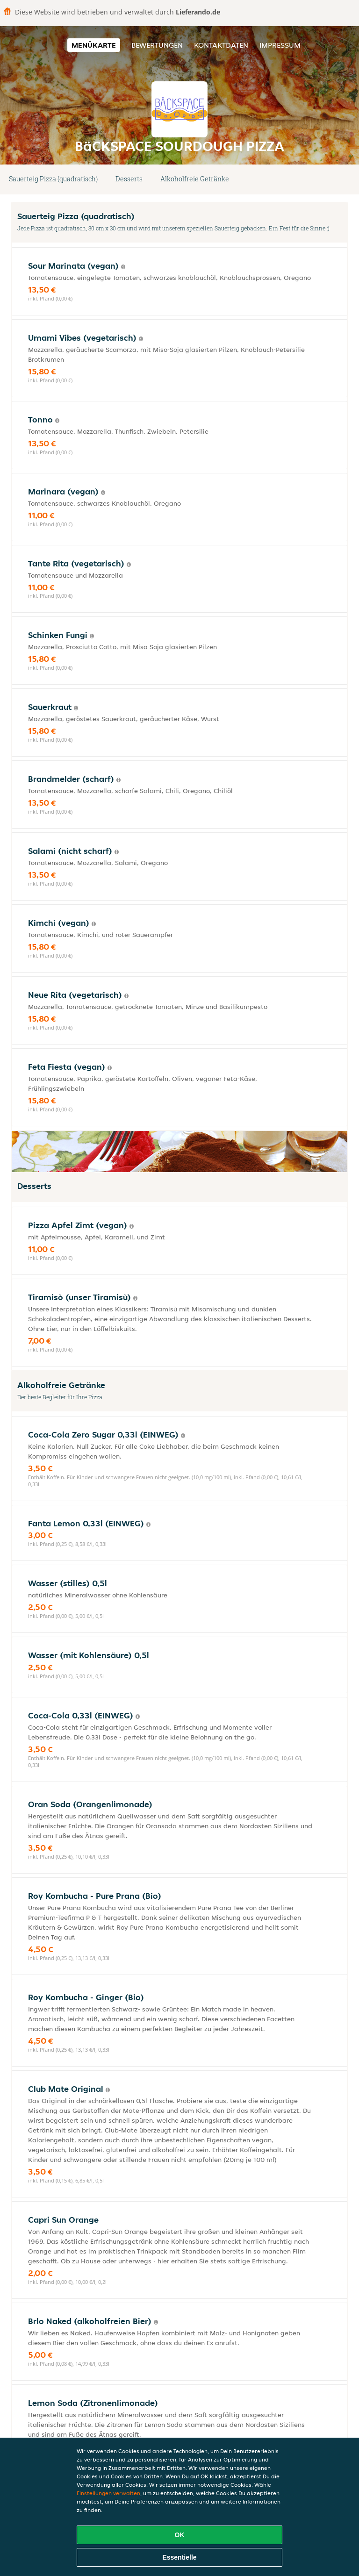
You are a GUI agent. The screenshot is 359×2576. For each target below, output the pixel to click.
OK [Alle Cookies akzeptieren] (180, 2535)
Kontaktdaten (221, 45)
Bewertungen (157, 45)
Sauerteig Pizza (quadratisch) (53, 178)
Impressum (280, 45)
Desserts (129, 178)
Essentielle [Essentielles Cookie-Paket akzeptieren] (179, 2557)
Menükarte (94, 45)
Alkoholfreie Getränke (194, 178)
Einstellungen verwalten (108, 2493)
